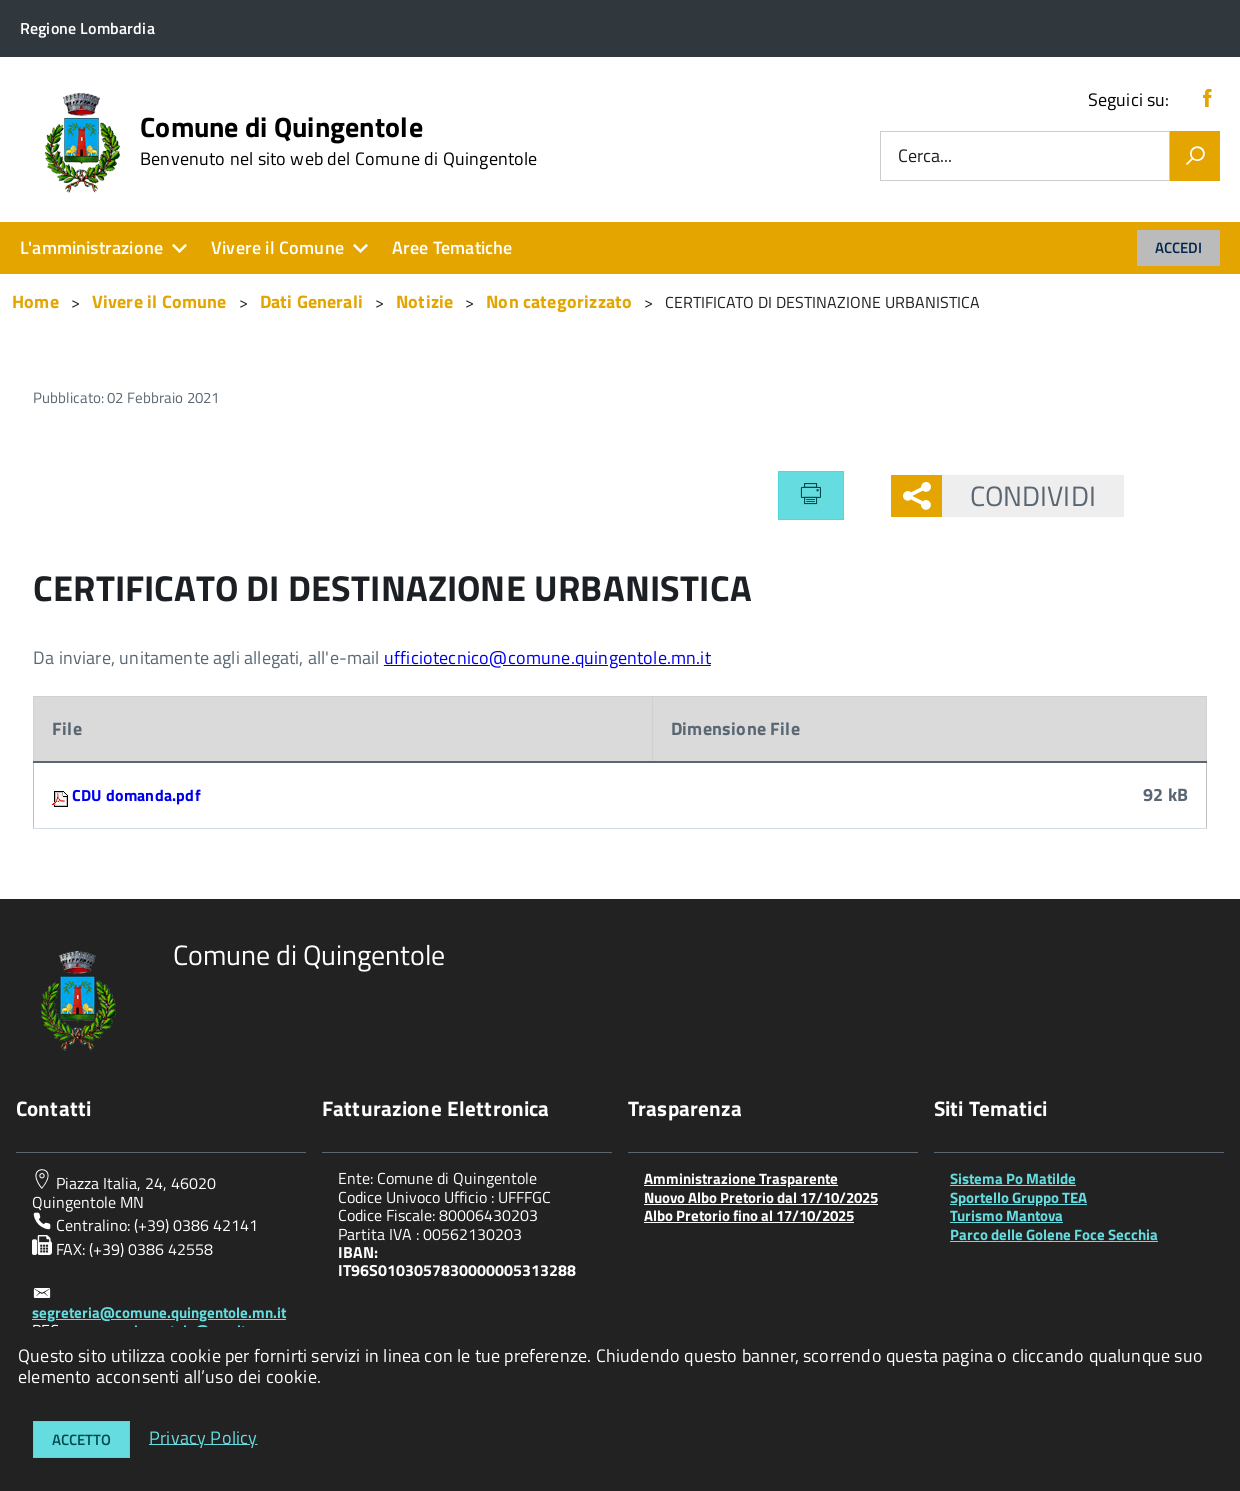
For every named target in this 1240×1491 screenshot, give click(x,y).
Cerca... (925, 156)
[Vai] (1195, 156)
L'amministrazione (91, 247)
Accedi (1178, 247)
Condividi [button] (1019, 495)
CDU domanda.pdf (136, 795)
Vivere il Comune (277, 247)
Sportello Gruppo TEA (1018, 1197)
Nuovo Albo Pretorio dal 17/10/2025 (761, 1197)
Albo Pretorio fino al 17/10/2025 (749, 1215)
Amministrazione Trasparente (741, 1178)
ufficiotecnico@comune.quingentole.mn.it (547, 657)
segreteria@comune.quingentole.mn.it (159, 1312)
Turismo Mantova (1006, 1215)
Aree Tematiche (452, 247)
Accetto (81, 1439)
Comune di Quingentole (339, 141)
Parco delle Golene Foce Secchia (1054, 1234)
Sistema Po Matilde (1013, 1178)
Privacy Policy (203, 1436)
